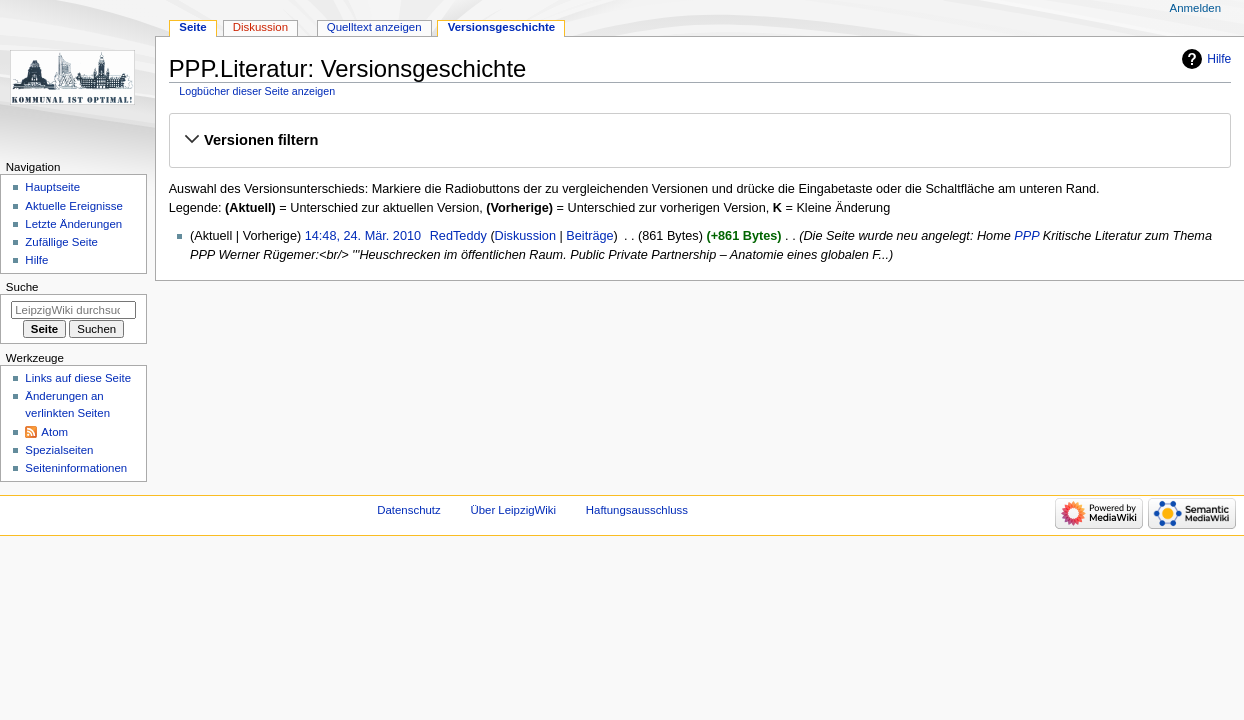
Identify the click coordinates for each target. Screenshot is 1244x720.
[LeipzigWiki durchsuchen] (73, 310)
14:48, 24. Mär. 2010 (363, 236)
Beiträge (589, 236)
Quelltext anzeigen (374, 27)
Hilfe (1219, 59)
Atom (54, 432)
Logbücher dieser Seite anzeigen (257, 91)
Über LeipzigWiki (513, 510)
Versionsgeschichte (502, 27)
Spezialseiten (59, 450)
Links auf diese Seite (78, 378)
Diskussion (525, 236)
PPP (1026, 236)
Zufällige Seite (61, 242)
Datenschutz (409, 510)
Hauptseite (52, 187)
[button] (699, 140)
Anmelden (1196, 8)
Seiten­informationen (76, 468)
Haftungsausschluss (637, 510)
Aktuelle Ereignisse (73, 206)
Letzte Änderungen (73, 224)
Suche (22, 287)
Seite (192, 27)
